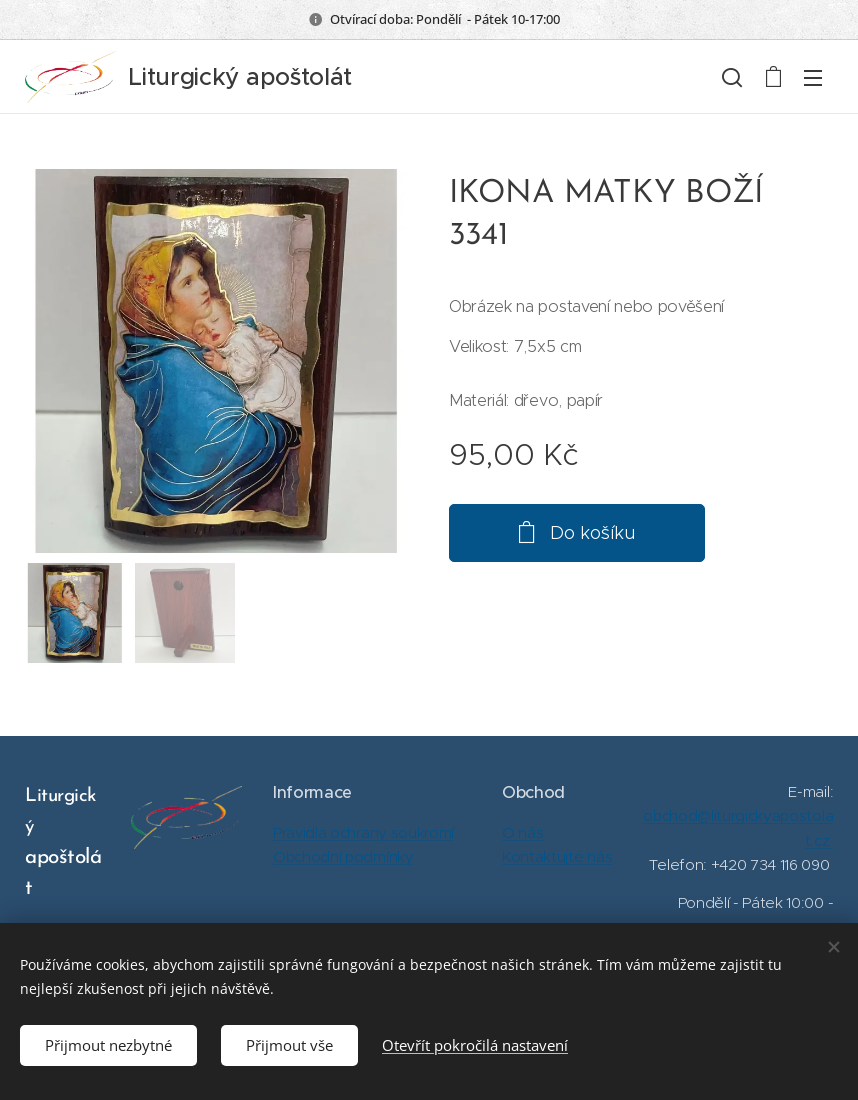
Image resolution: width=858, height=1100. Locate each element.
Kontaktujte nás (557, 856)
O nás (522, 832)
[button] (732, 77)
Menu (813, 78)
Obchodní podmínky (343, 856)
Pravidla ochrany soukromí (363, 832)
